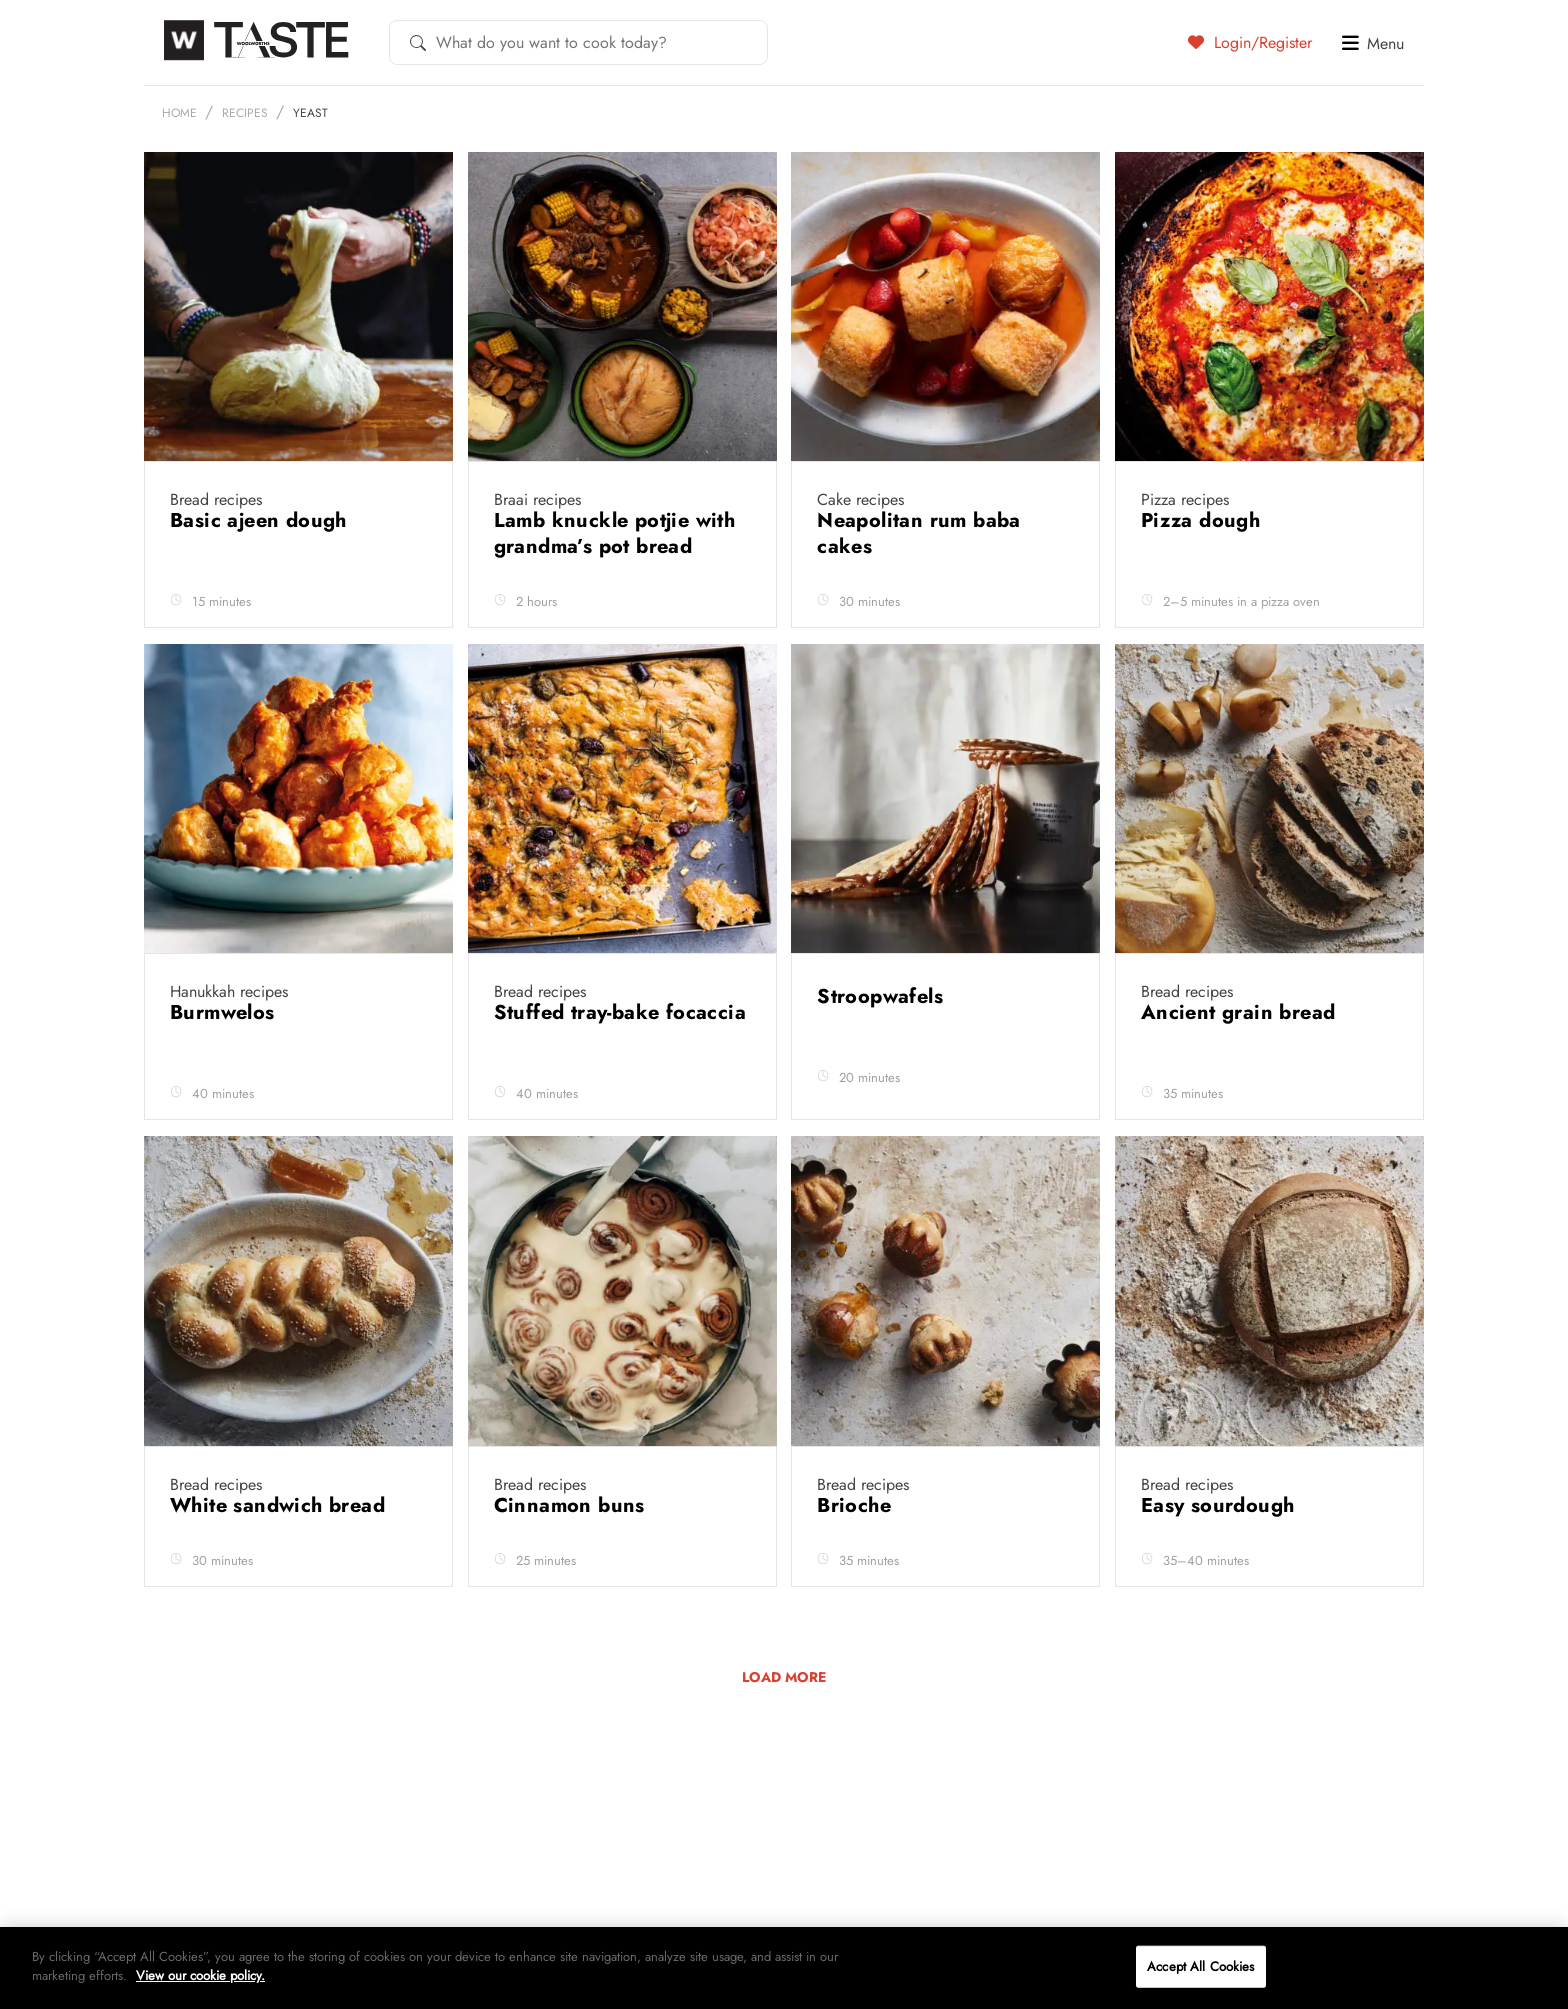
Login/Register (1250, 42)
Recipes (245, 113)
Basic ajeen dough (261, 520)
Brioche (857, 1505)
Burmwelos (225, 1012)
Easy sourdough (1221, 1505)
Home (179, 113)
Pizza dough (1204, 520)
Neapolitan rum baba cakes (919, 533)
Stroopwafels (883, 996)
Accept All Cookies (1200, 1966)
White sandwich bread (280, 1505)
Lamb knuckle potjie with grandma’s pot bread (615, 533)
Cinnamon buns (573, 1505)
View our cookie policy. (200, 1975)
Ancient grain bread (1241, 1012)
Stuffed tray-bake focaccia (620, 1012)
